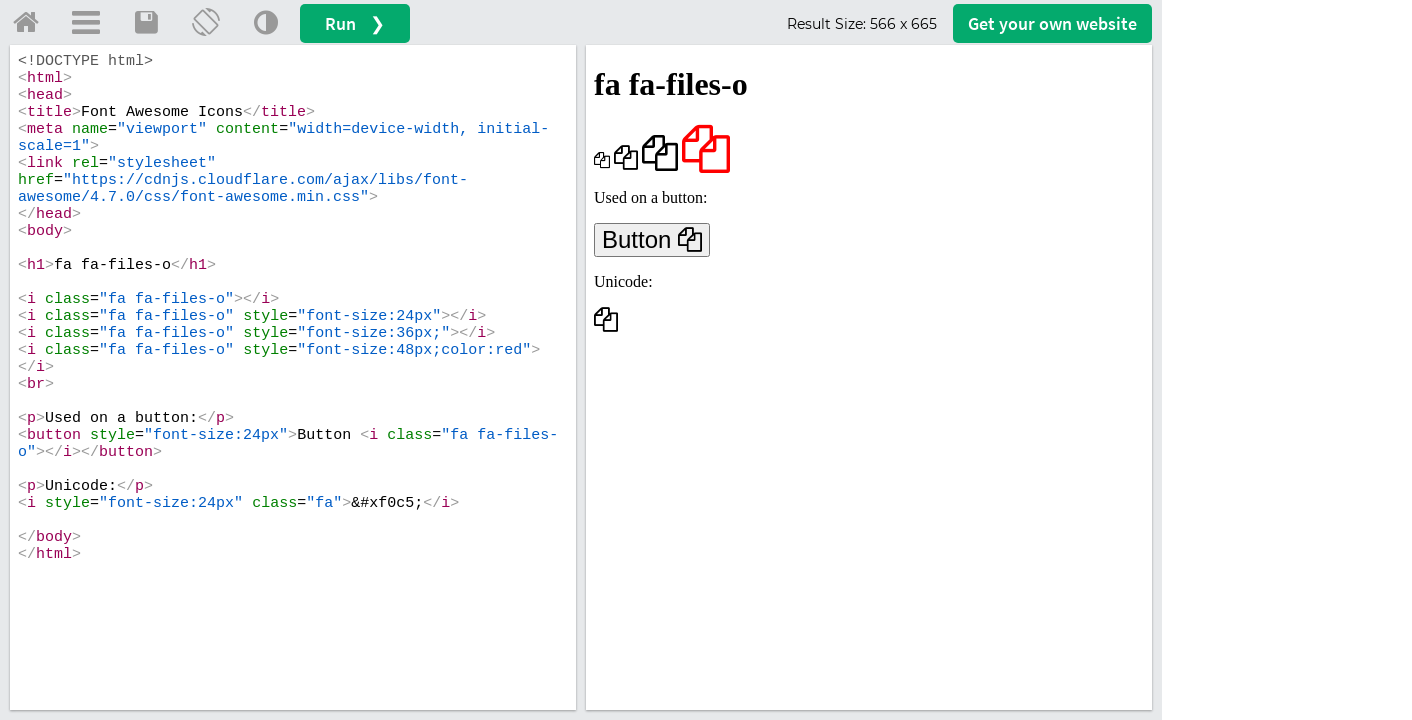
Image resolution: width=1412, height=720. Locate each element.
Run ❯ (355, 23)
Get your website (1052, 23)
